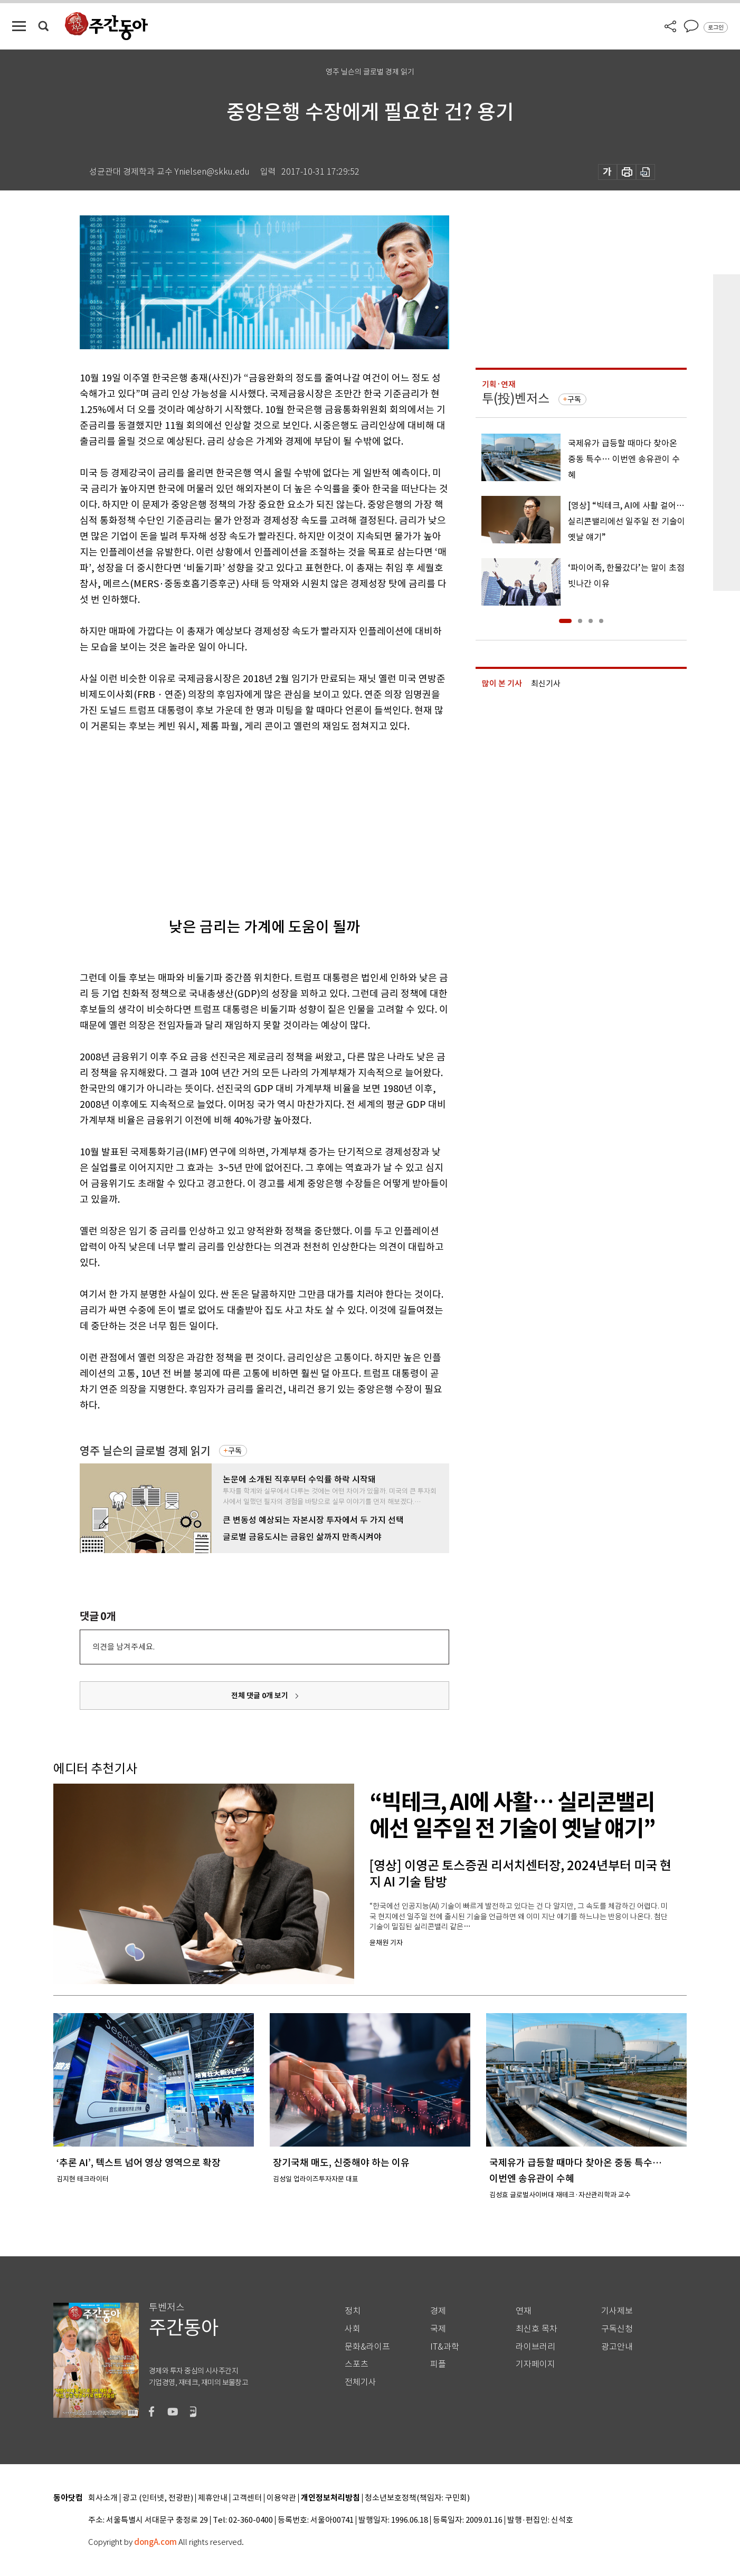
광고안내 (617, 2347)
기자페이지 (535, 2364)
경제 (438, 2311)
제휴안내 (212, 2498)
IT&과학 (444, 2347)
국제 (438, 2329)
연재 (524, 2311)
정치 (352, 2311)
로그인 (716, 27)
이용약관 (281, 2498)
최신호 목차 (536, 2329)
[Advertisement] (238, 816)
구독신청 (617, 2329)
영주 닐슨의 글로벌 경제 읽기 (145, 1451)
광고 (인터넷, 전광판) (157, 2498)
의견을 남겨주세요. (123, 1647)
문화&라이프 (367, 2347)
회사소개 (103, 2498)
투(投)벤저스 (515, 398)
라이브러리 (535, 2347)
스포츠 (356, 2364)
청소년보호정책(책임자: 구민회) (417, 2498)
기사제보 (617, 2311)
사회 (352, 2329)
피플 (438, 2364)
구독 (235, 1450)
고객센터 (247, 2498)
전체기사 (360, 2382)
